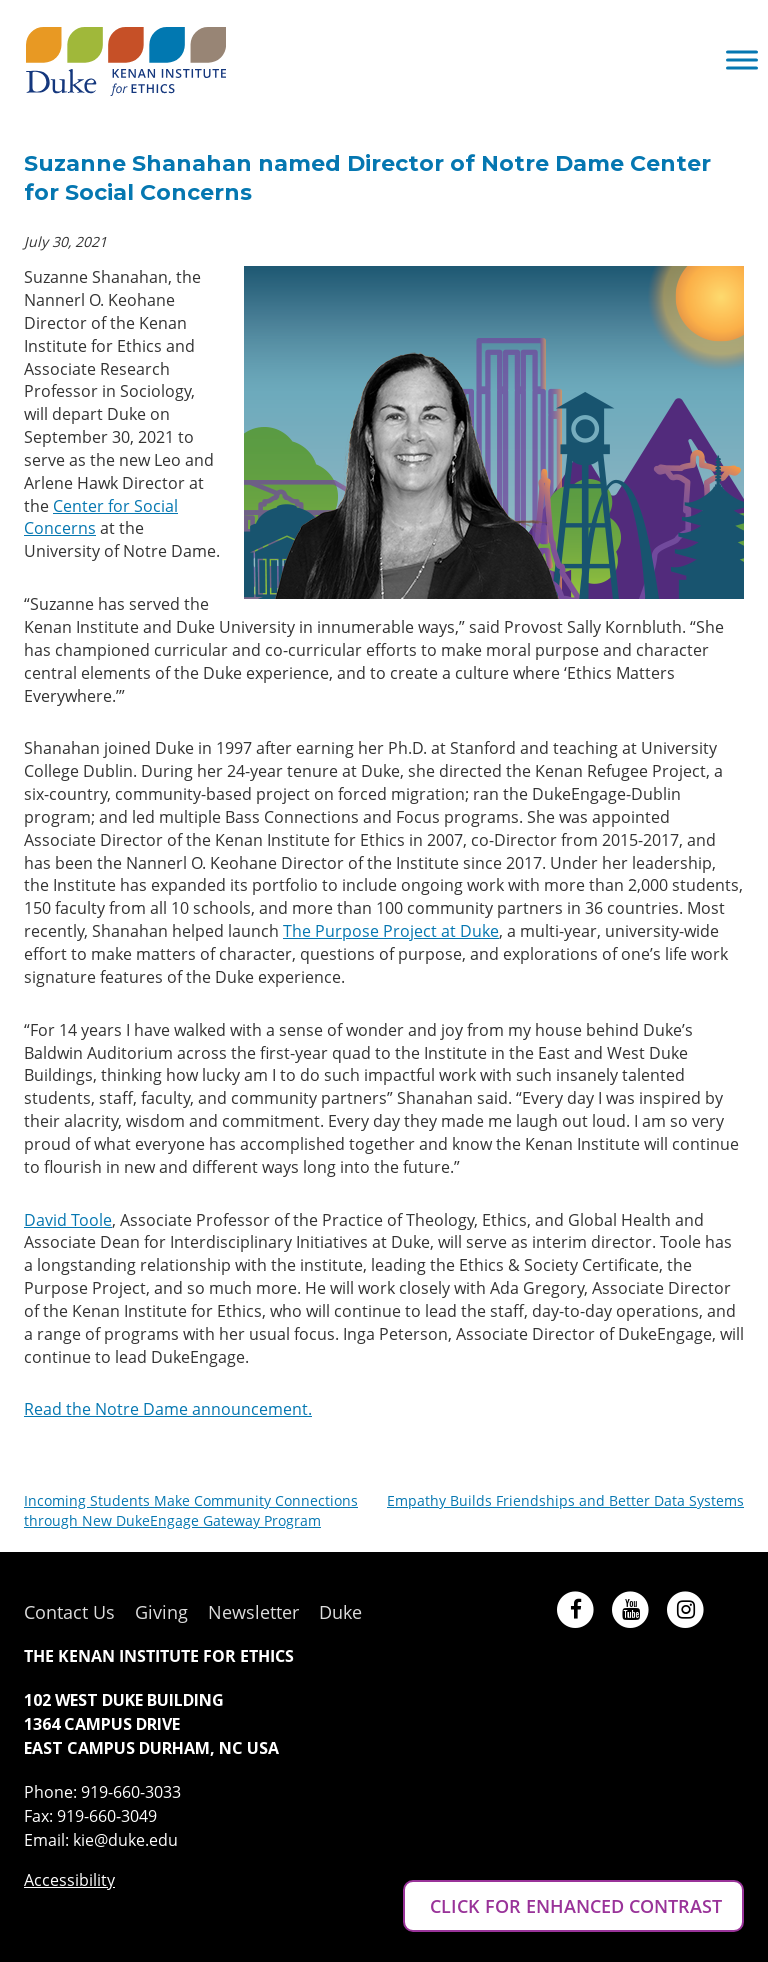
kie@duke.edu (125, 1840)
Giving (161, 1612)
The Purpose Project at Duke (391, 931)
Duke (340, 1612)
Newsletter (253, 1612)
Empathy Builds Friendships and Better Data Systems (565, 1500)
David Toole (68, 1220)
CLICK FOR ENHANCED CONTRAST (573, 1906)
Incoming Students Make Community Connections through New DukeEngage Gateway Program (191, 1510)
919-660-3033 (131, 1792)
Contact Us (69, 1612)
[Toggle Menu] (742, 59)
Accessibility (69, 1880)
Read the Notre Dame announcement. (168, 1409)
